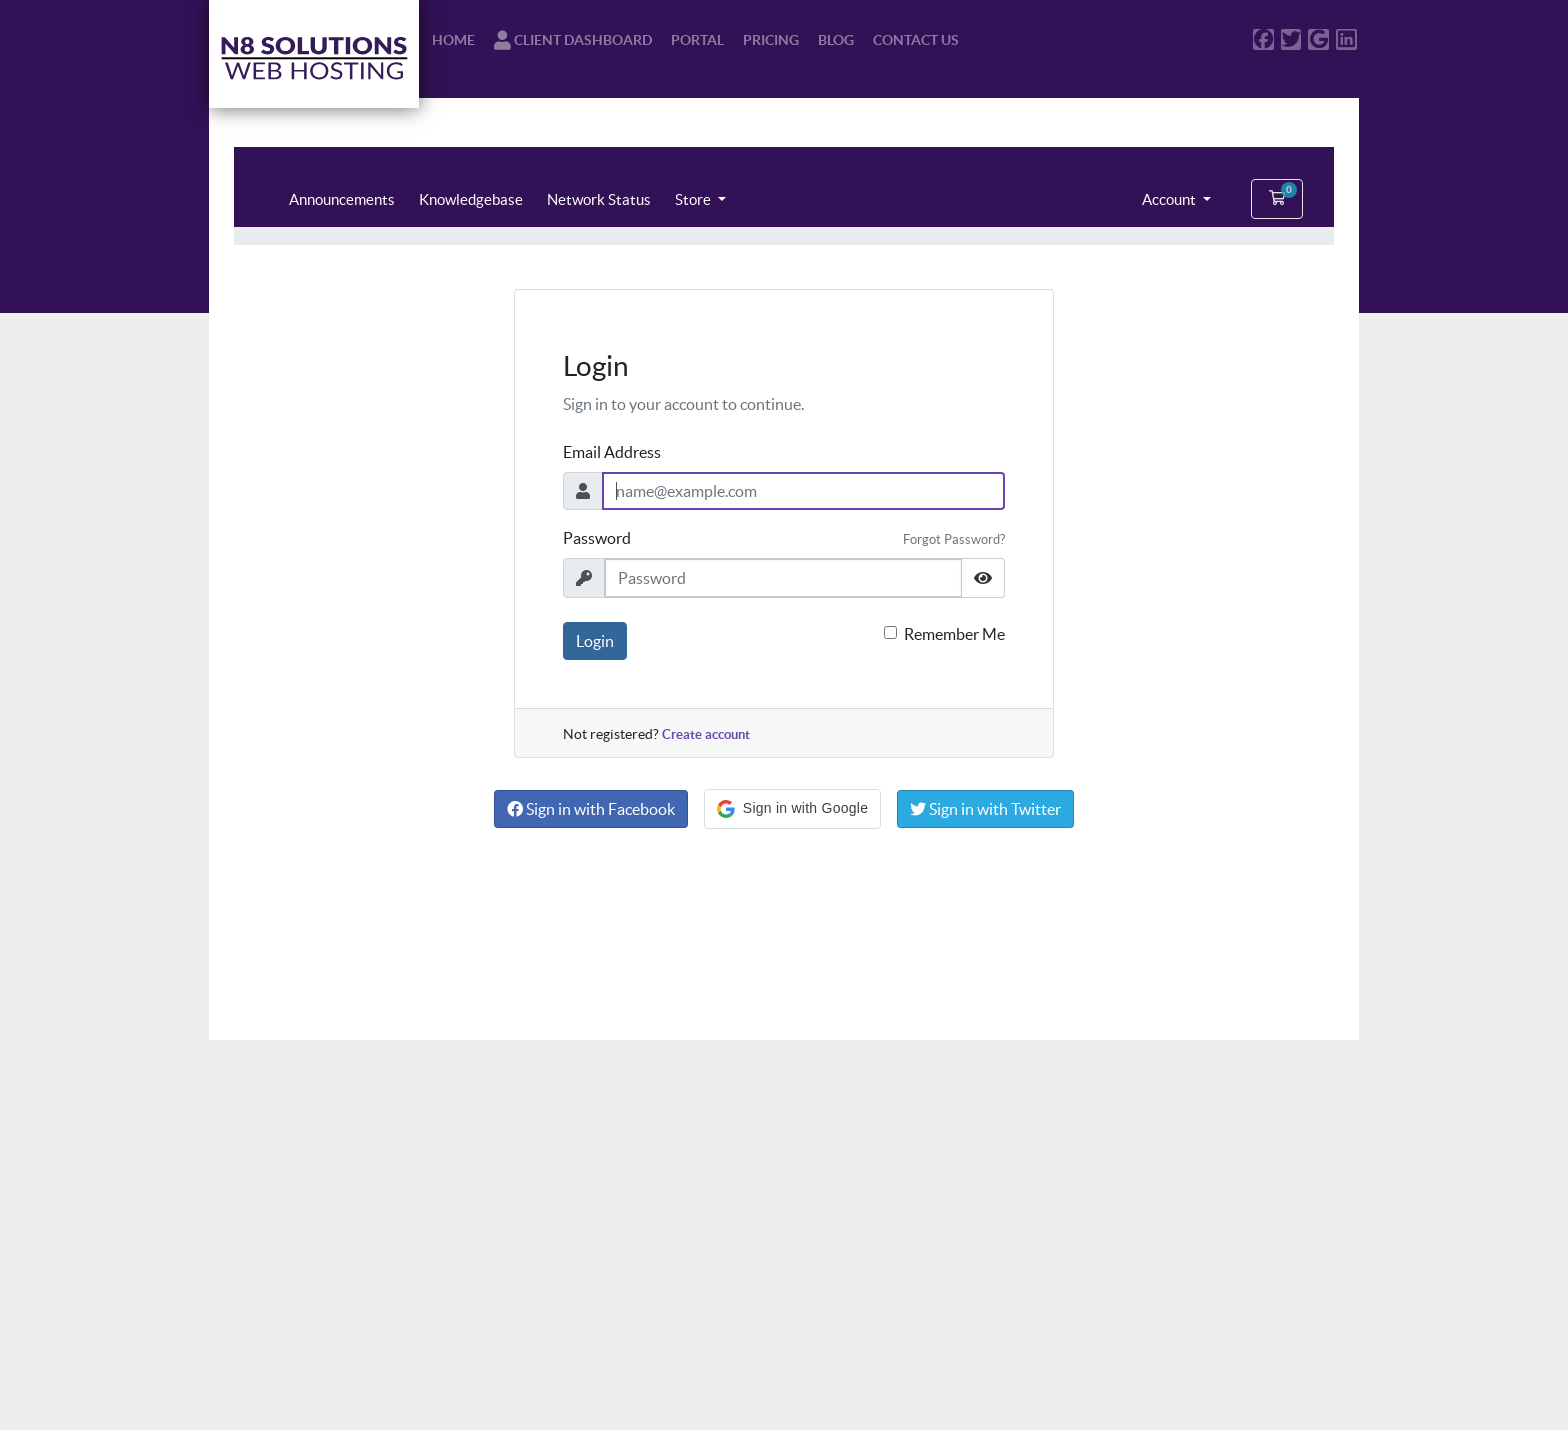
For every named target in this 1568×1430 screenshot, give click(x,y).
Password (597, 538)
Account (1170, 199)
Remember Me (954, 634)
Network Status (599, 199)
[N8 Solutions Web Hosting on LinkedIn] (1346, 39)
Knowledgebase (471, 199)
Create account (706, 734)
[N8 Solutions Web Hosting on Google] (1318, 39)
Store (694, 199)
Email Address (612, 452)
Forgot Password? (954, 539)
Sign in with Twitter (985, 809)
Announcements (342, 199)
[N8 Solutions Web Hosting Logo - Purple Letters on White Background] (314, 54)
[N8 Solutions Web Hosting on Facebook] (1263, 39)
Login (595, 641)
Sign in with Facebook (591, 809)
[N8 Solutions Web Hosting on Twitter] (1291, 39)
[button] (792, 809)
